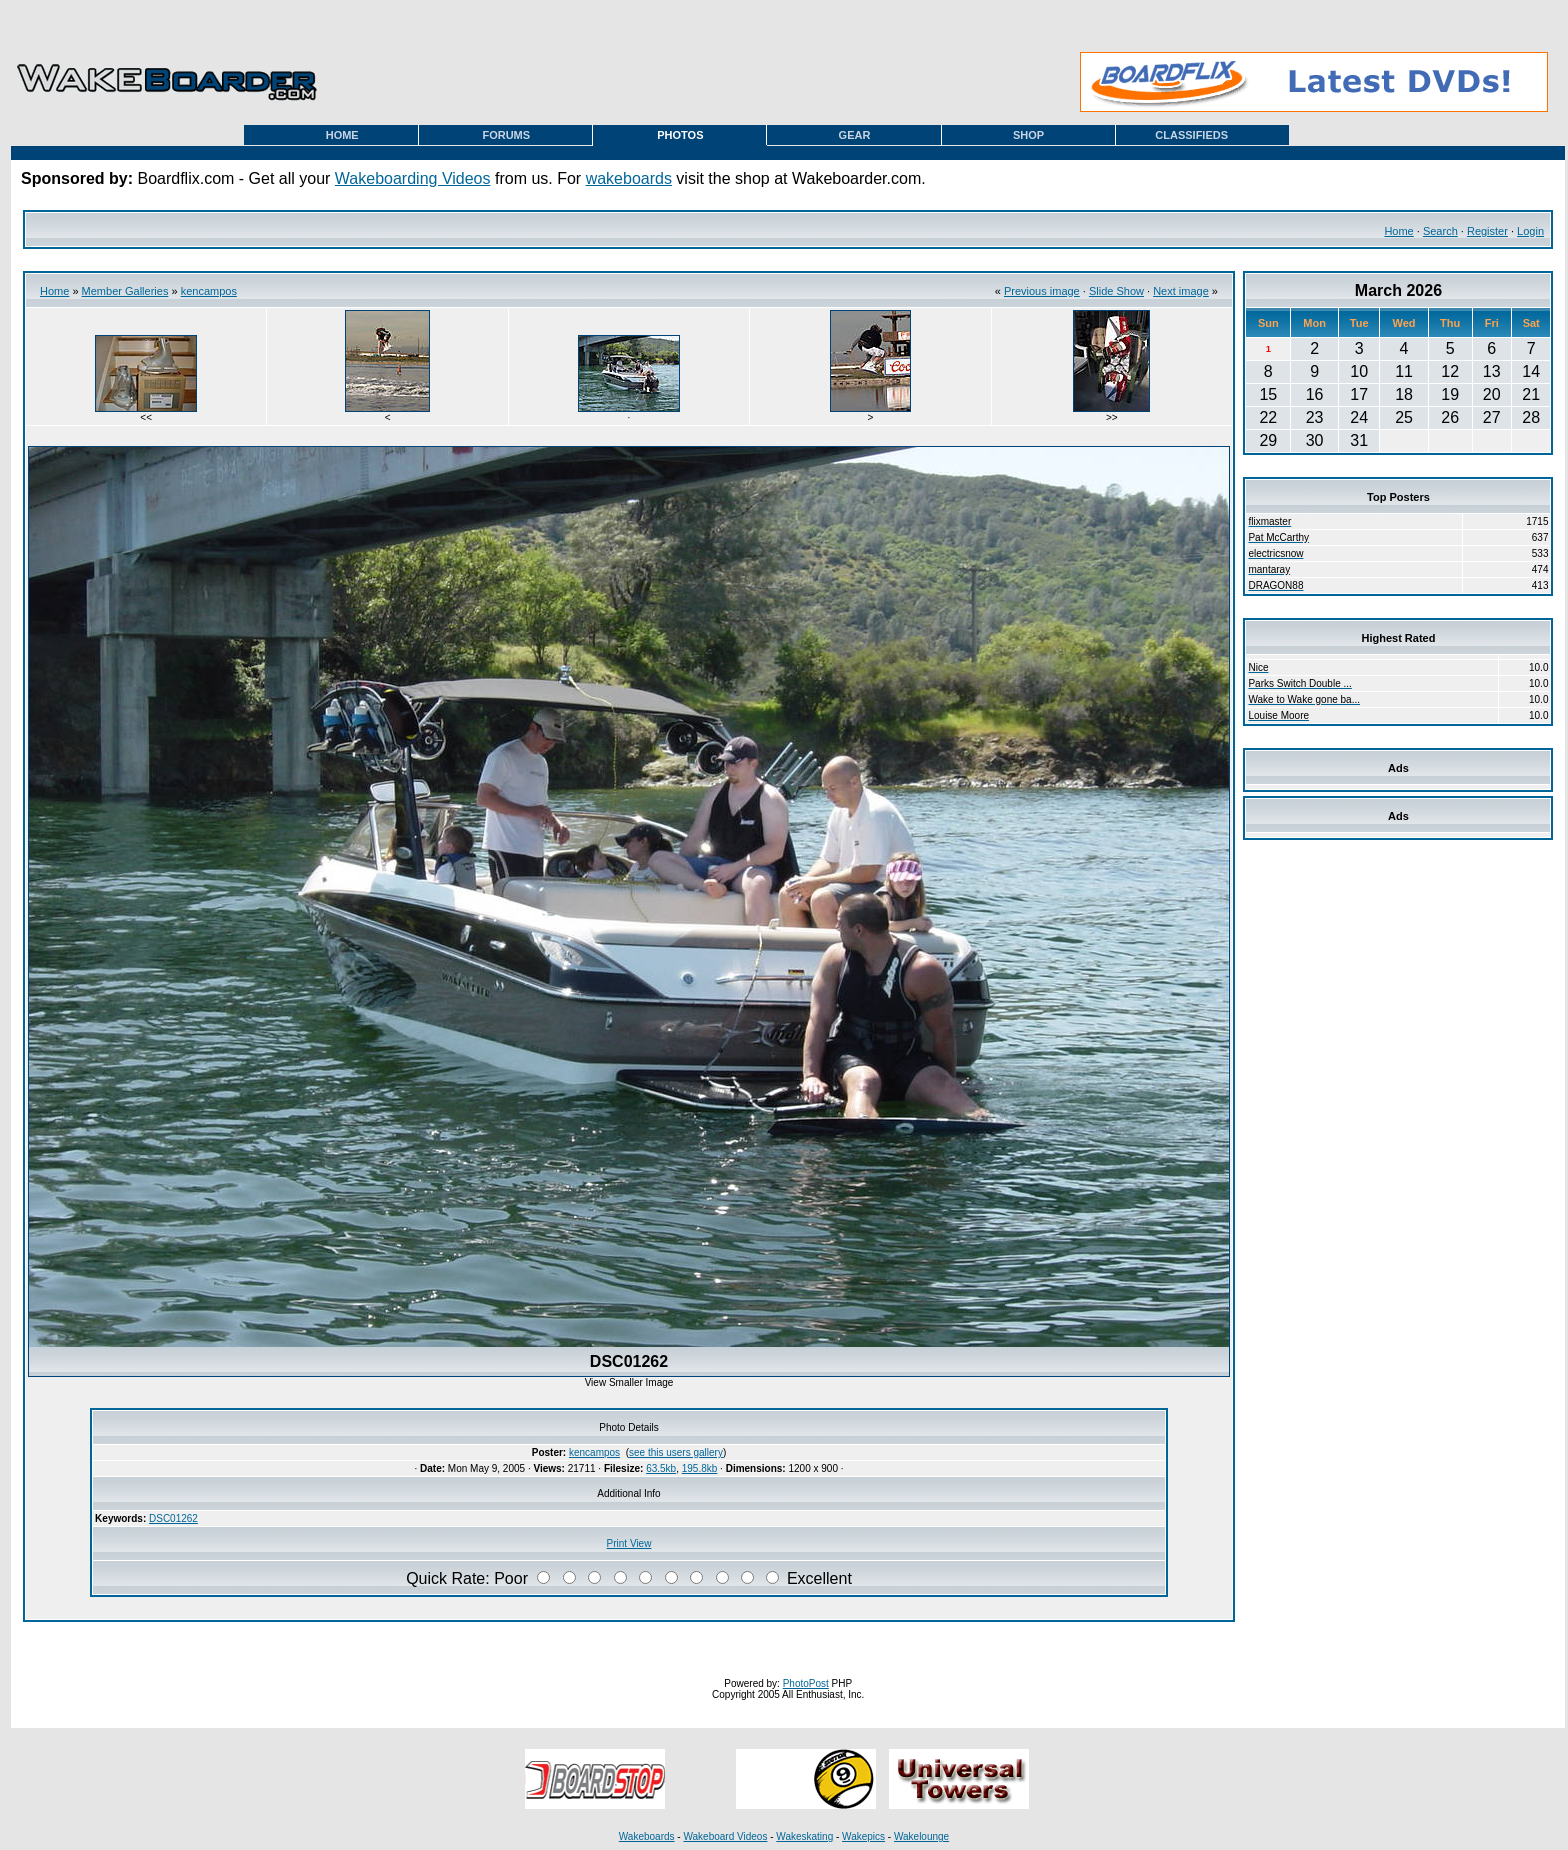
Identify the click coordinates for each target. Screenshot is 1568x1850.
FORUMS (506, 135)
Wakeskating (804, 1836)
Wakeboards (647, 1836)
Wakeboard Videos (725, 1836)
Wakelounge (921, 1836)
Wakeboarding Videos (413, 178)
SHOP (1028, 135)
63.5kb (661, 1468)
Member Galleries (125, 291)
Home (1398, 231)
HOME (342, 135)
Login (1530, 231)
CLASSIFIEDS (1191, 135)
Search (1440, 231)
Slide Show (1116, 291)
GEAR (855, 135)
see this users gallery (676, 1452)
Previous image (1042, 291)
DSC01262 (173, 1518)
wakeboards (629, 178)
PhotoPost (806, 1683)
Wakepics (863, 1836)
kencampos (209, 291)
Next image (1181, 291)
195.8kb (700, 1468)
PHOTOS (680, 135)
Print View (629, 1543)
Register (1487, 231)
